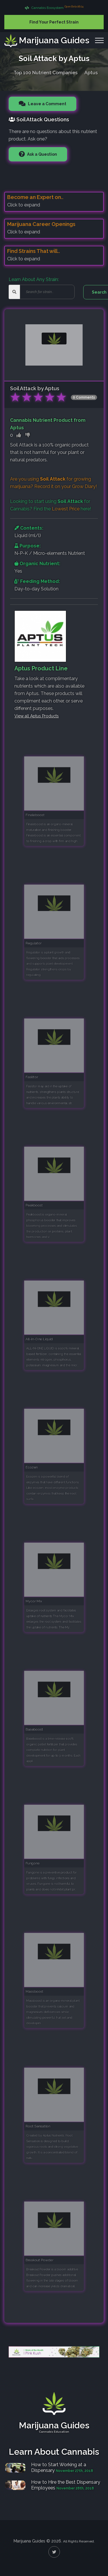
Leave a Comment (46, 104)
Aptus (91, 71)
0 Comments (84, 397)
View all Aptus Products (36, 716)
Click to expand (23, 205)
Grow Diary (84, 486)
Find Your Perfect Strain (54, 22)
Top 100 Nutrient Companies (45, 71)
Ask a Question (41, 154)
